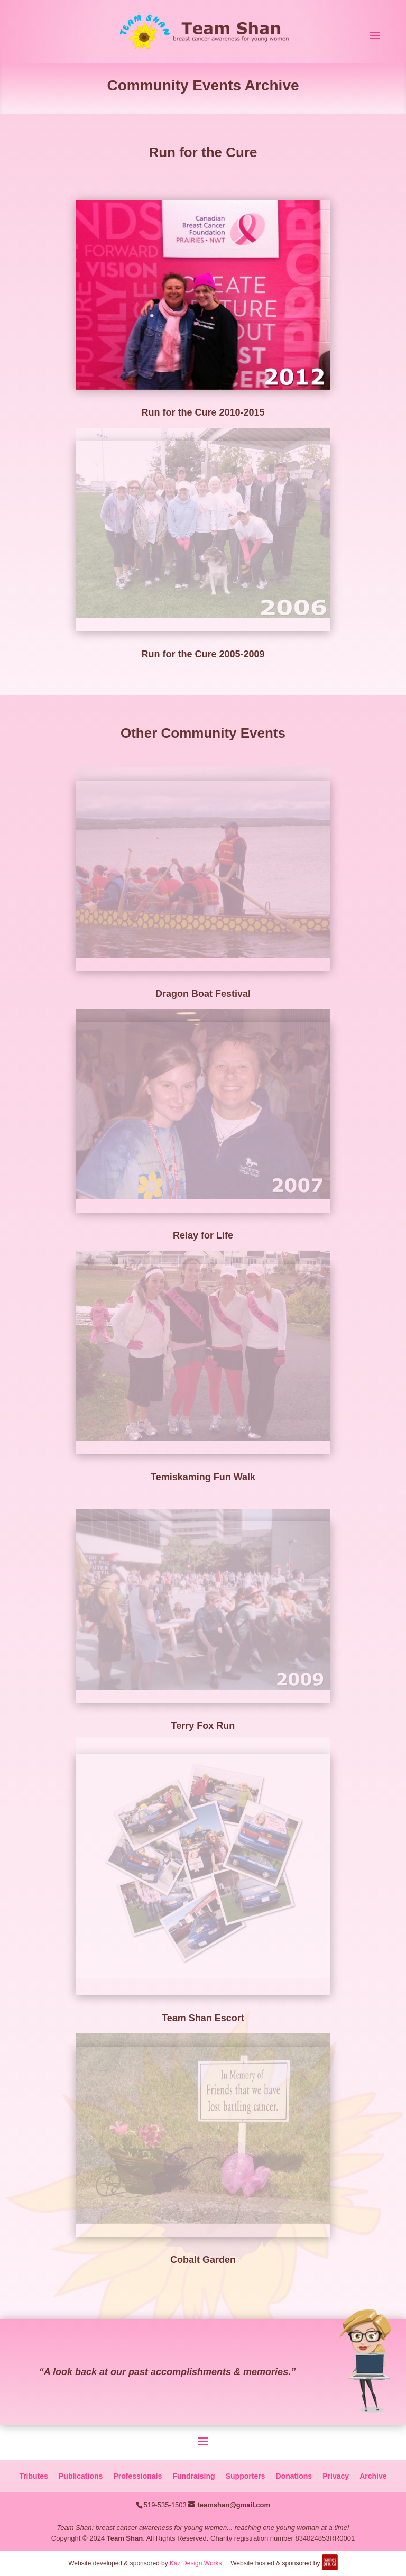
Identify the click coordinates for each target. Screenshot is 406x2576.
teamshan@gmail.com (233, 2505)
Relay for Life (203, 1235)
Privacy (335, 2476)
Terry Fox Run (203, 1725)
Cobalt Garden (203, 2259)
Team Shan (125, 2538)
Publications (81, 2476)
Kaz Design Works (196, 2563)
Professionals (137, 2476)
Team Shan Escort (203, 2018)
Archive (372, 2476)
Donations (294, 2476)
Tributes (33, 2476)
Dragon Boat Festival (203, 993)
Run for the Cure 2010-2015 (202, 412)
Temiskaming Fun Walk (203, 1477)
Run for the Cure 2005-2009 (202, 654)
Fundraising (193, 2476)
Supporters (245, 2476)
